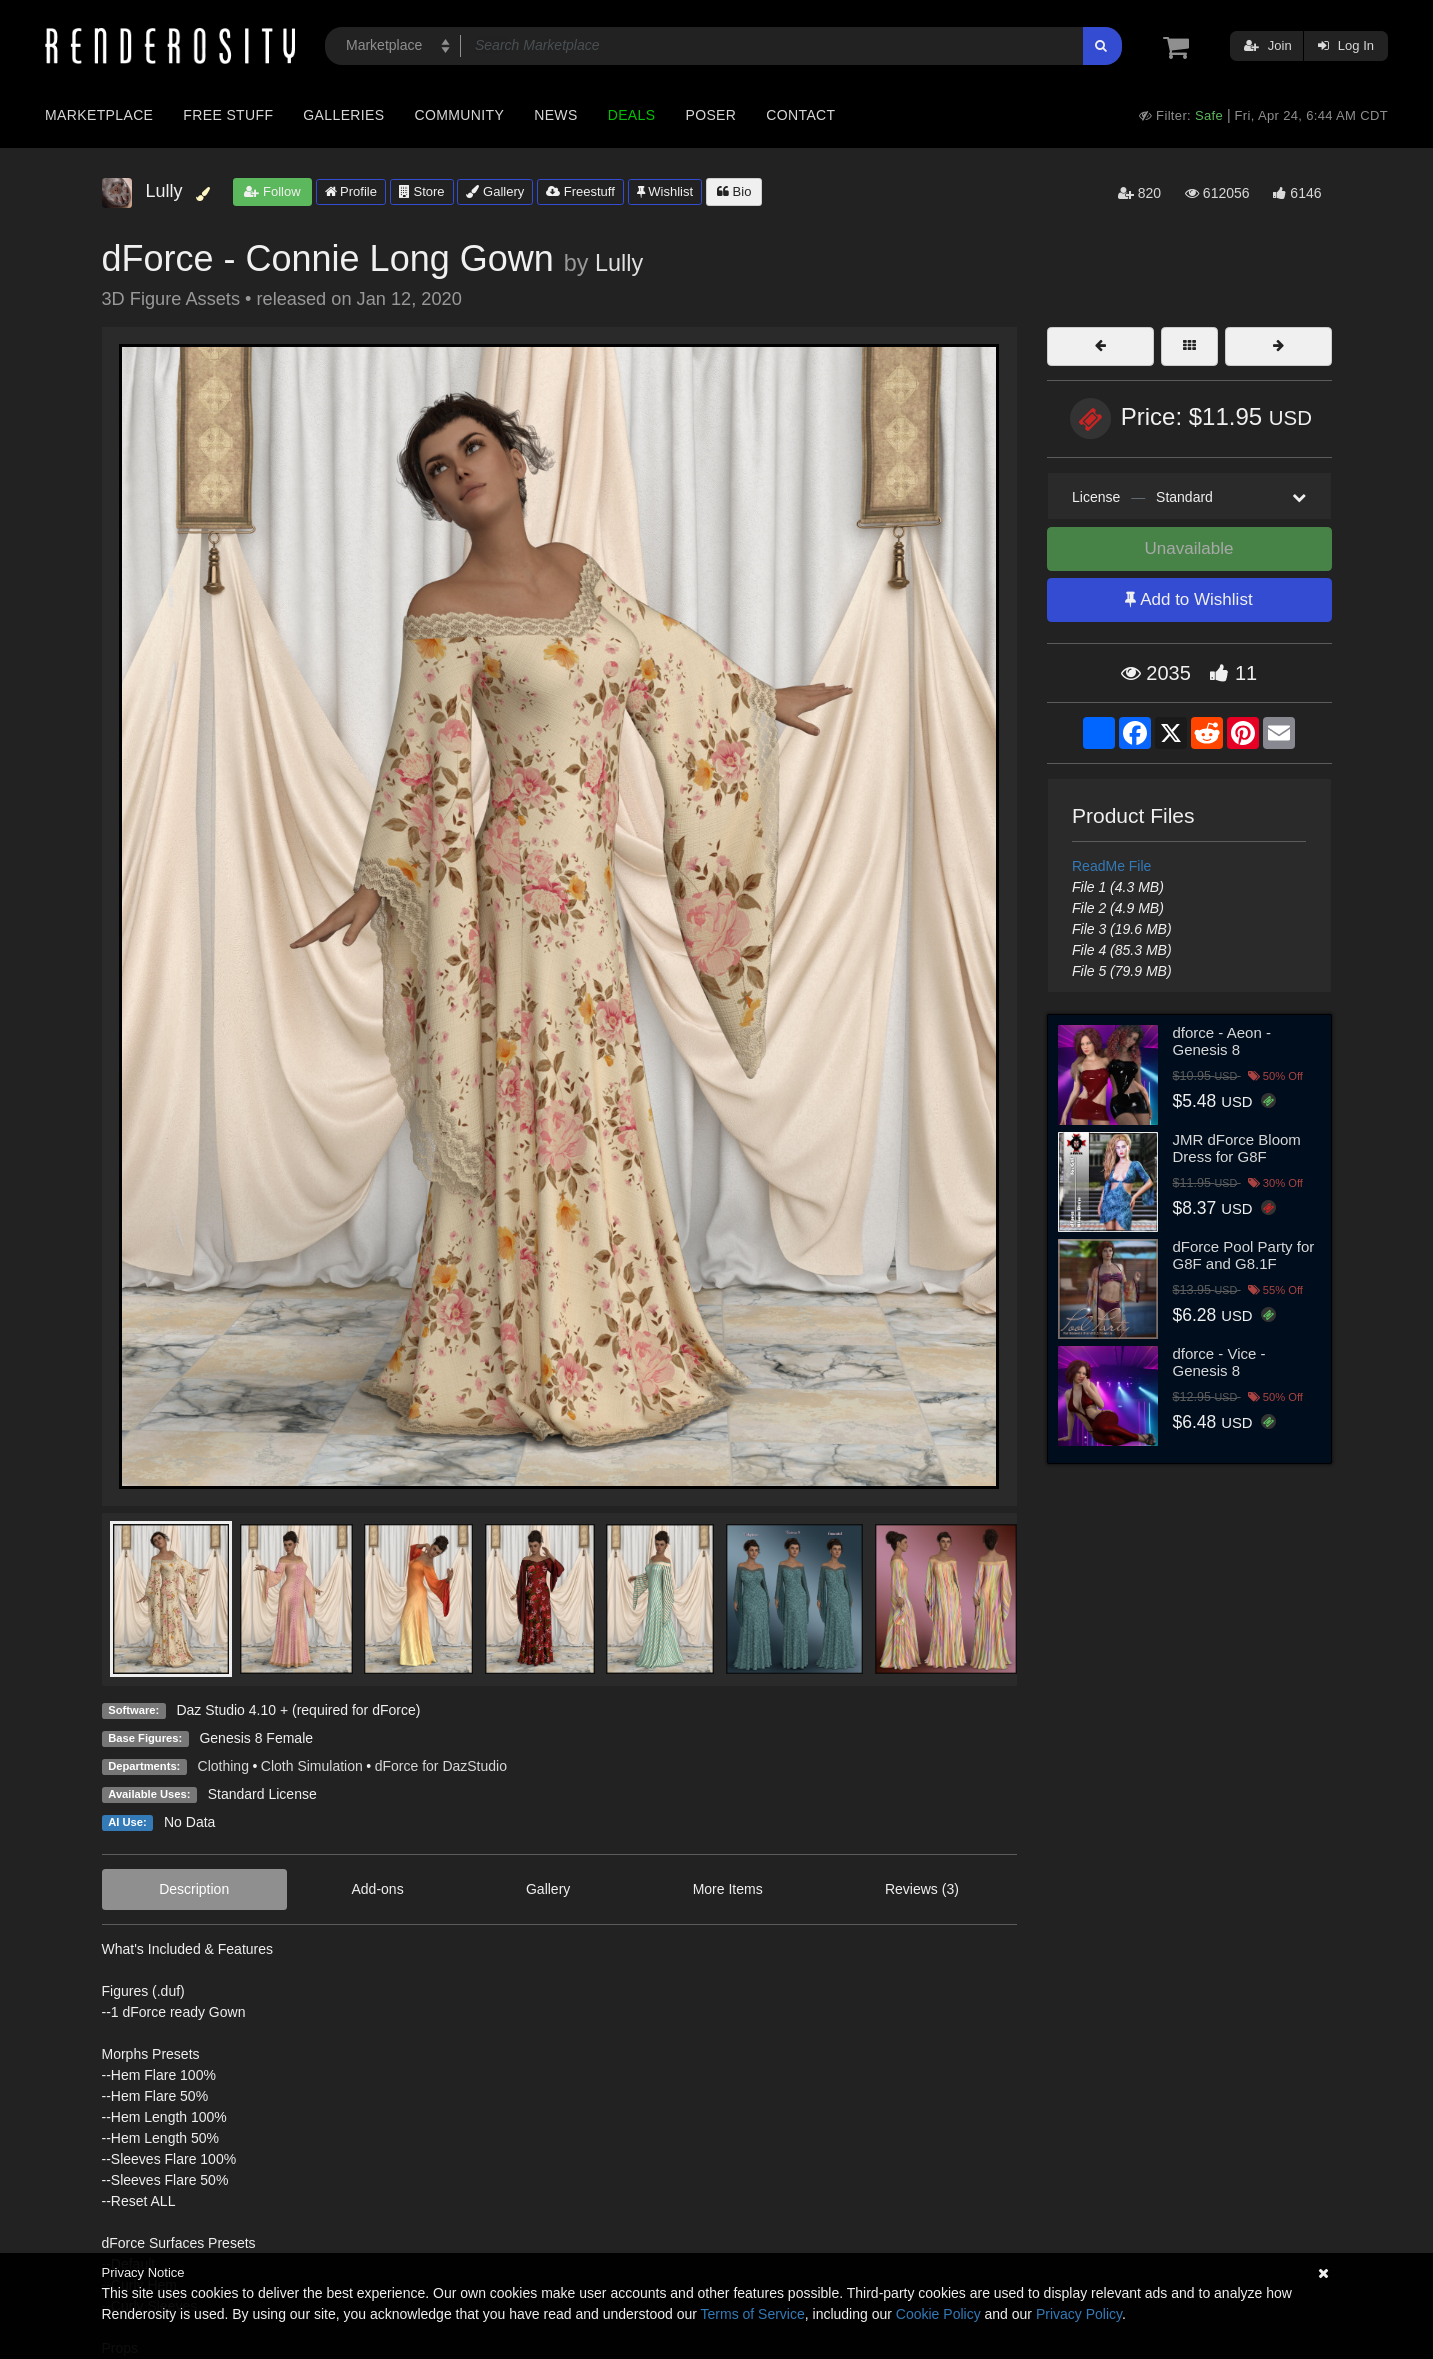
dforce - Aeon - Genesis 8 (1222, 1041)
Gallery (495, 191)
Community (460, 115)
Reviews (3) (922, 1889)
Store (422, 191)
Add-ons (378, 1889)
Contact (800, 115)
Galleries (343, 115)
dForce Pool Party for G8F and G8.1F (1244, 1255)
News (555, 115)
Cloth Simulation (312, 1766)
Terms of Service (753, 2314)
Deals (632, 115)
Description (194, 1889)
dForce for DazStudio (441, 1766)
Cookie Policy (938, 2314)
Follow (272, 191)
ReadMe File (1111, 866)
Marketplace (99, 115)
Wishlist (665, 191)
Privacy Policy (1079, 2314)
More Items (728, 1889)
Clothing (223, 1766)
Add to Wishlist (1188, 599)
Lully (619, 263)
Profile (351, 191)
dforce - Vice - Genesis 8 (1219, 1362)
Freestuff (580, 191)
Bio (734, 191)
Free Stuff (228, 115)
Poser (710, 115)
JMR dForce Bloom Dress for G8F (1237, 1148)
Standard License (262, 1794)
